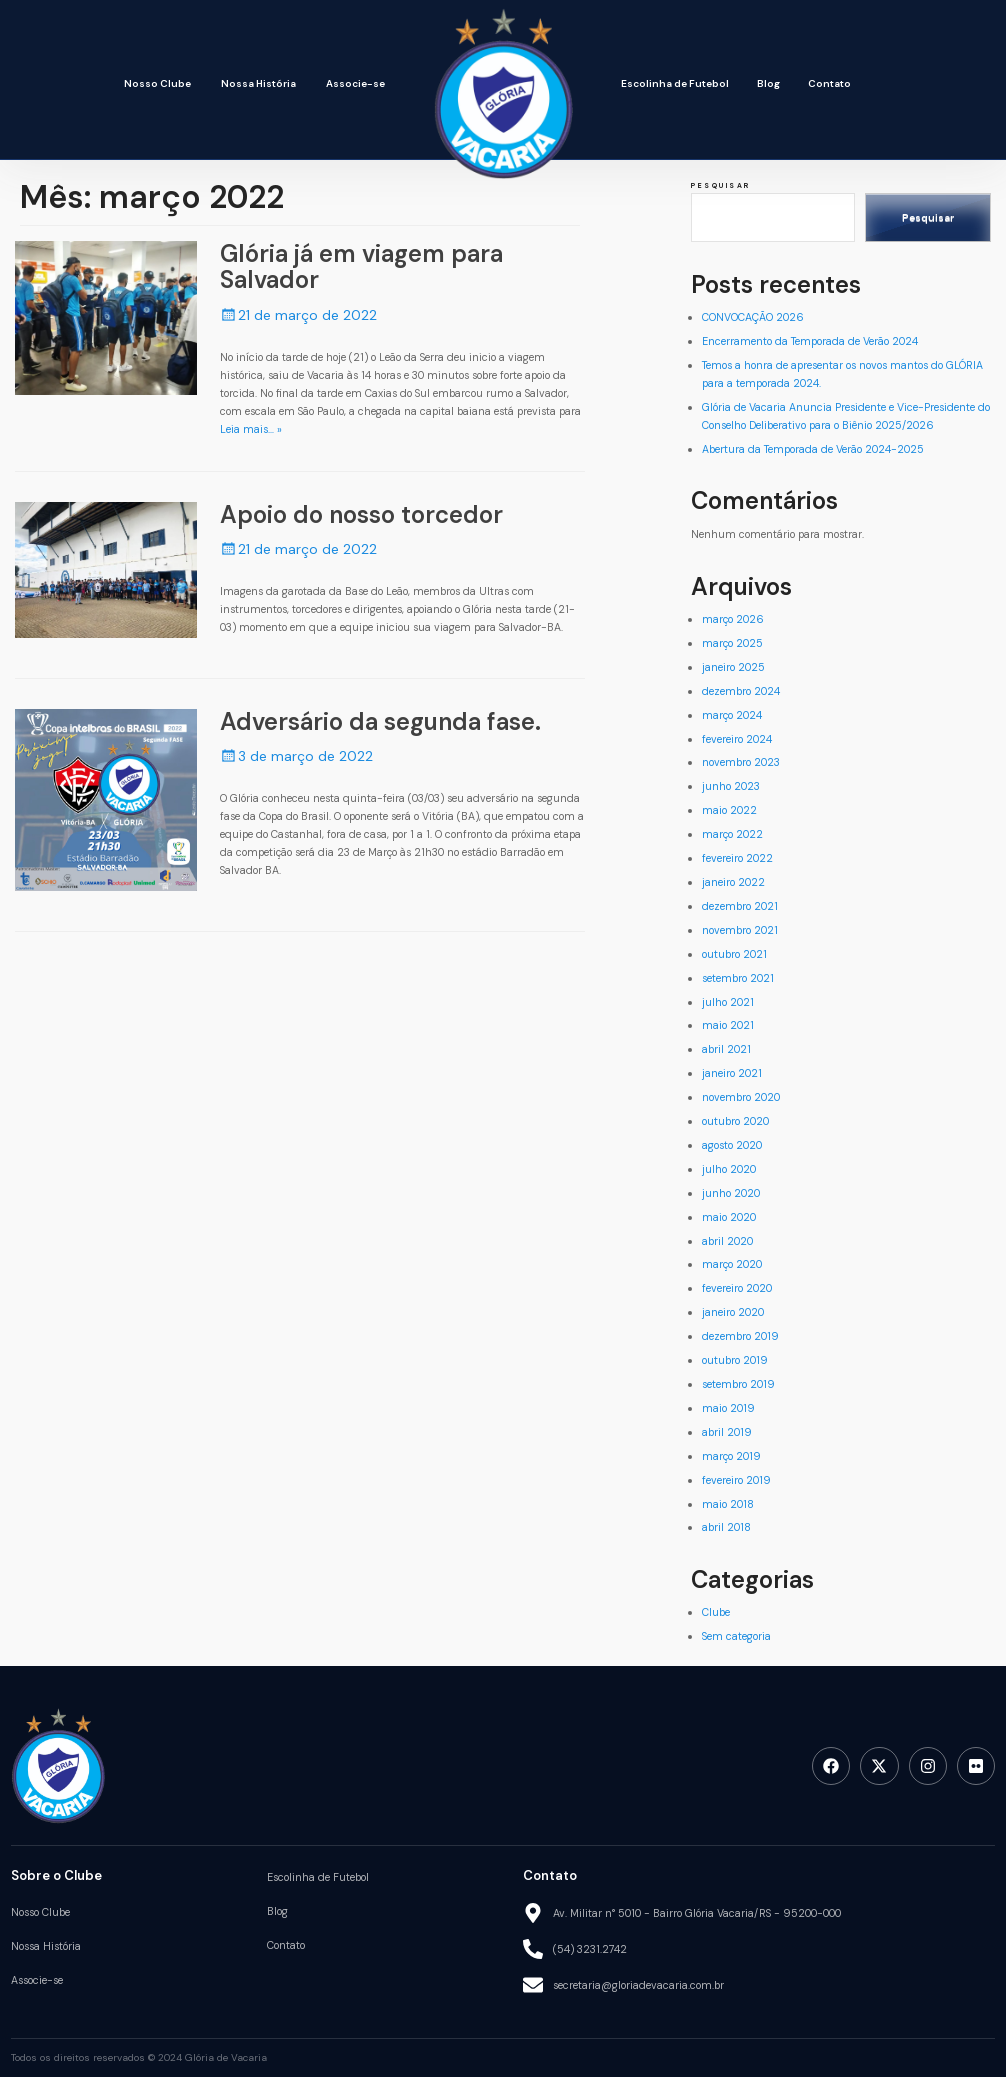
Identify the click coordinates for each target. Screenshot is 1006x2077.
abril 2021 (726, 1049)
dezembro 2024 (741, 691)
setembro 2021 (738, 978)
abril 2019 (727, 1432)
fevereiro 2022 (737, 858)
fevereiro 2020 (737, 1288)
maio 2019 (728, 1408)
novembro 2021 (740, 930)
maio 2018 (728, 1504)
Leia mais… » (251, 429)
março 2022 (732, 834)
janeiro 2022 (733, 882)
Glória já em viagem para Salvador (361, 266)
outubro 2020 (735, 1121)
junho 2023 (731, 786)
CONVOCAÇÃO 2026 (753, 317)
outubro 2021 (734, 954)
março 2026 (733, 619)
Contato (829, 83)
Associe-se (355, 83)
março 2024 (732, 715)
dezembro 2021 (740, 906)
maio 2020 (729, 1217)
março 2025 (732, 643)
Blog (768, 83)
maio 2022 (729, 810)
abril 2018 (726, 1527)
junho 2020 (731, 1193)
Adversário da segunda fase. (380, 721)
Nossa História (258, 83)
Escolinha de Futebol (675, 83)
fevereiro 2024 (737, 739)
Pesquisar (721, 185)
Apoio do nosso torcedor (361, 514)
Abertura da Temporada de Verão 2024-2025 (813, 449)
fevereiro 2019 (736, 1480)
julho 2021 (728, 1002)
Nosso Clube (157, 83)
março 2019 (731, 1456)
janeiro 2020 (733, 1312)
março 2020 (732, 1264)
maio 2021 (728, 1025)
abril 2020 (727, 1241)
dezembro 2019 (740, 1336)
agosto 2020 (732, 1145)
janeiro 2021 (732, 1073)
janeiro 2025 (733, 667)
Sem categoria (736, 1636)
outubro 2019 (735, 1360)
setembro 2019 (738, 1384)
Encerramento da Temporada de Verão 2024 (810, 341)
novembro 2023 (741, 762)
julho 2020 (729, 1169)
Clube (716, 1612)
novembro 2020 (741, 1097)
